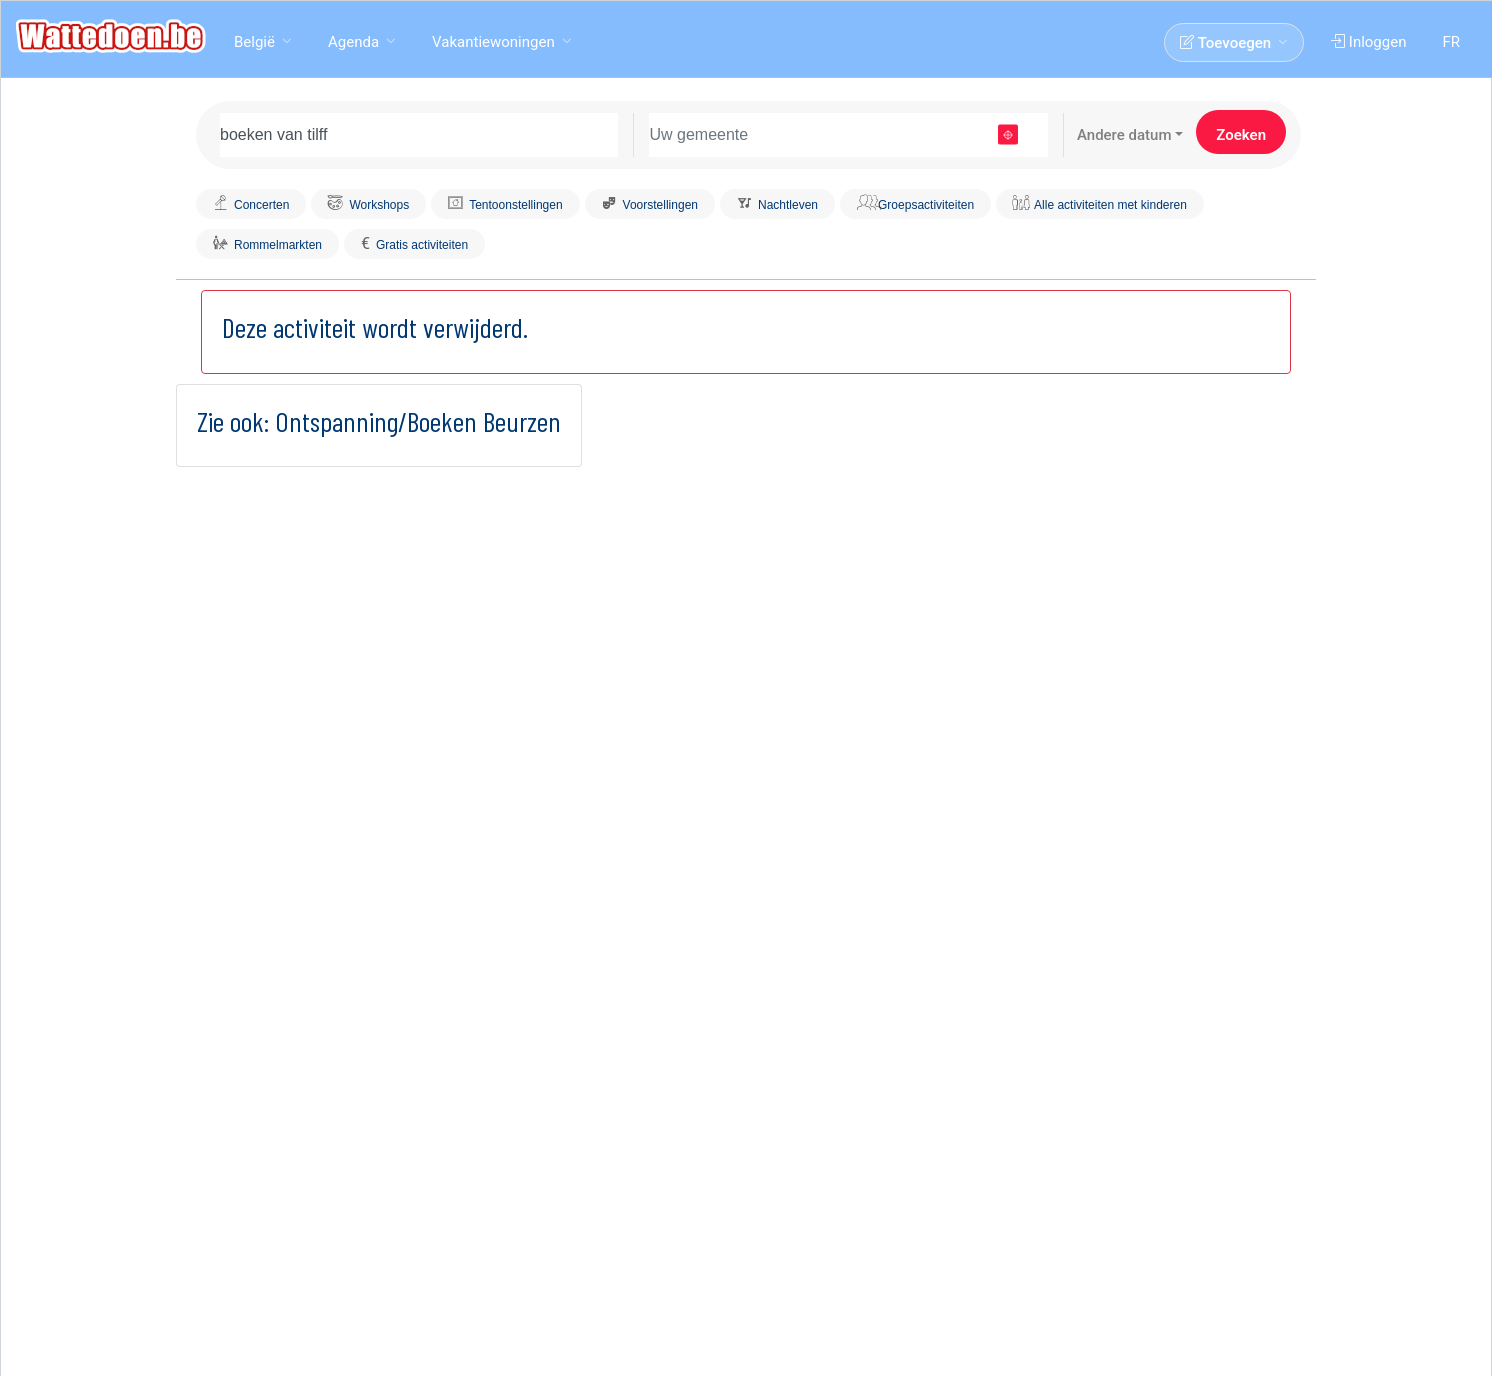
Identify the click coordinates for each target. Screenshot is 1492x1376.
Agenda (353, 42)
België (254, 42)
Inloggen (1368, 42)
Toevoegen (1225, 43)
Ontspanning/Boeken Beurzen (418, 421)
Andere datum (1124, 135)
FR (1451, 42)
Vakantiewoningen (493, 42)
